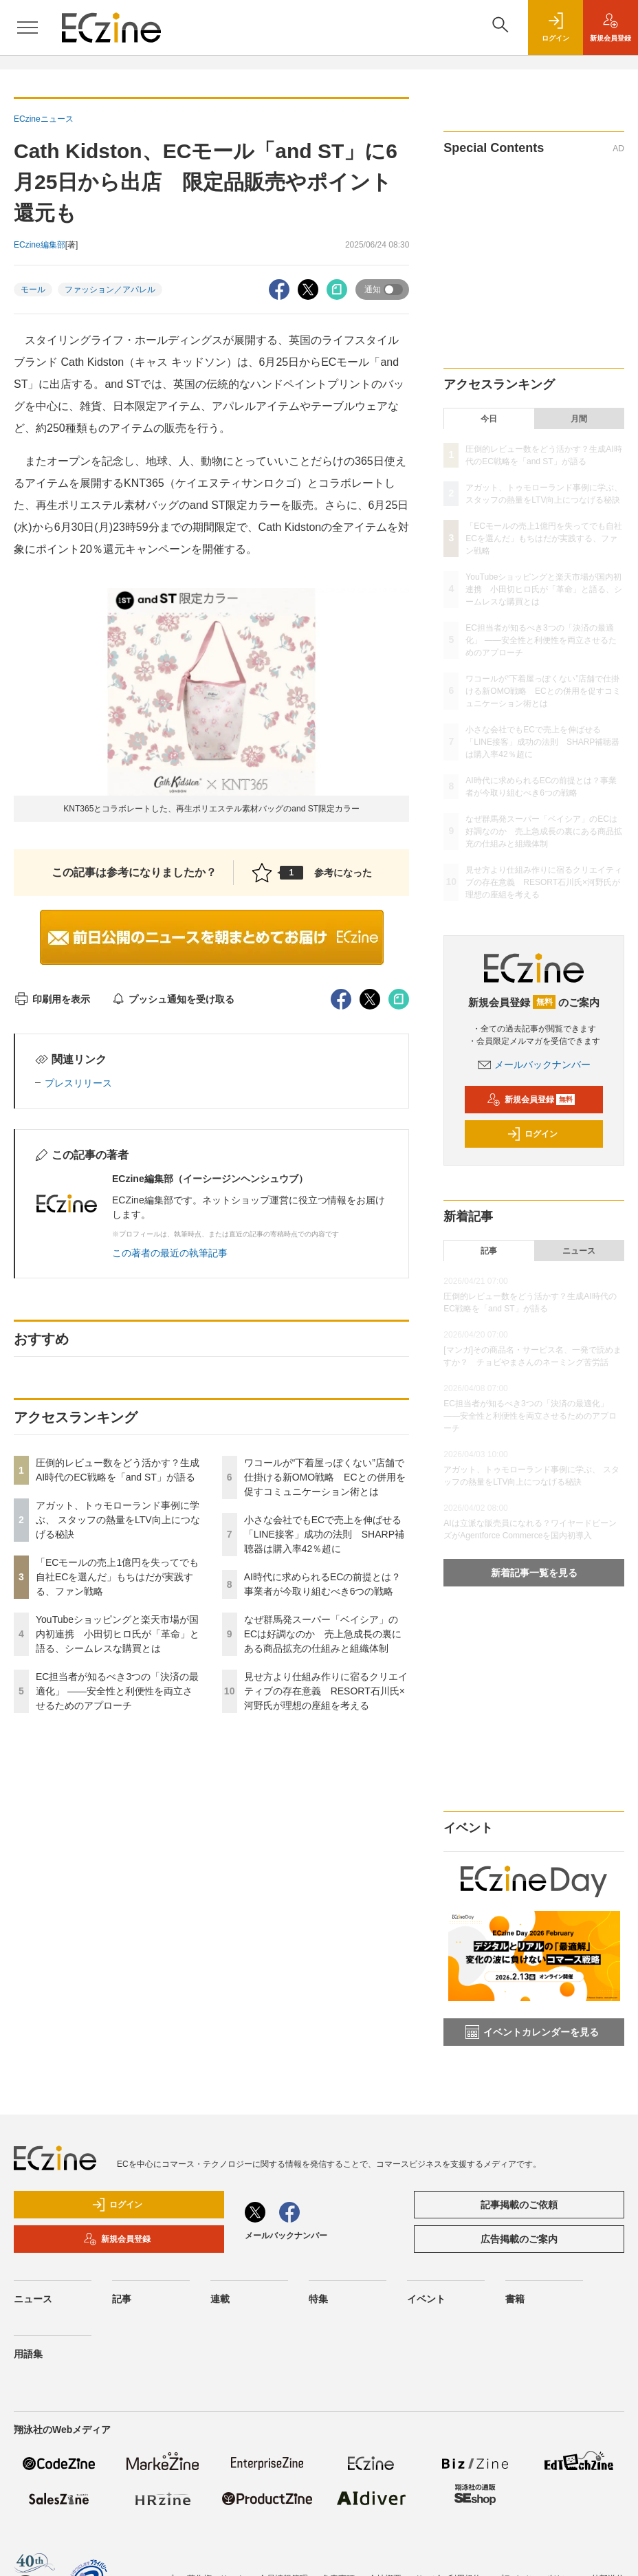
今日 (489, 419)
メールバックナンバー (534, 1064)
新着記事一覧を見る (534, 1572)
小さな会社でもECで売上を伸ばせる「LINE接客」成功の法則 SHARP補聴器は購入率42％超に (324, 1534)
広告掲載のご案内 (519, 2239)
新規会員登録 (531, 1099)
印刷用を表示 (52, 999)
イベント (426, 2298)
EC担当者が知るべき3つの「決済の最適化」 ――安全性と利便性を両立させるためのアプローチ (117, 1691)
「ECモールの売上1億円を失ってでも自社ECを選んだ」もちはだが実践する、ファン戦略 (117, 1577)
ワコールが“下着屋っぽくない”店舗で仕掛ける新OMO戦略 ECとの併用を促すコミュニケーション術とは (325, 1477)
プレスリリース (78, 1083)
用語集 (28, 2353)
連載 (220, 2298)
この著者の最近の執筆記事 (170, 1252)
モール (33, 289)
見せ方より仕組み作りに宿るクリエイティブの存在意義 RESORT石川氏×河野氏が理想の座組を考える (326, 1691)
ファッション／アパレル (110, 289)
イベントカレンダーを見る (532, 2032)
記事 (489, 1251)
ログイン (532, 1134)
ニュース (578, 1251)
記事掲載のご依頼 (519, 2204)
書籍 (515, 2298)
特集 (318, 2298)
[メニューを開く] (27, 27)
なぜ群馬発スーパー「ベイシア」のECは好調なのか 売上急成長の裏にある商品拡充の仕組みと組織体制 (323, 1634)
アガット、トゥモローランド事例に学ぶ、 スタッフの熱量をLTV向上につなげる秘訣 (118, 1520)
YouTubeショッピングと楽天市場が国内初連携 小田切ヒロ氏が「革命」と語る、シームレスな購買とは (117, 1634)
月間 (579, 419)
